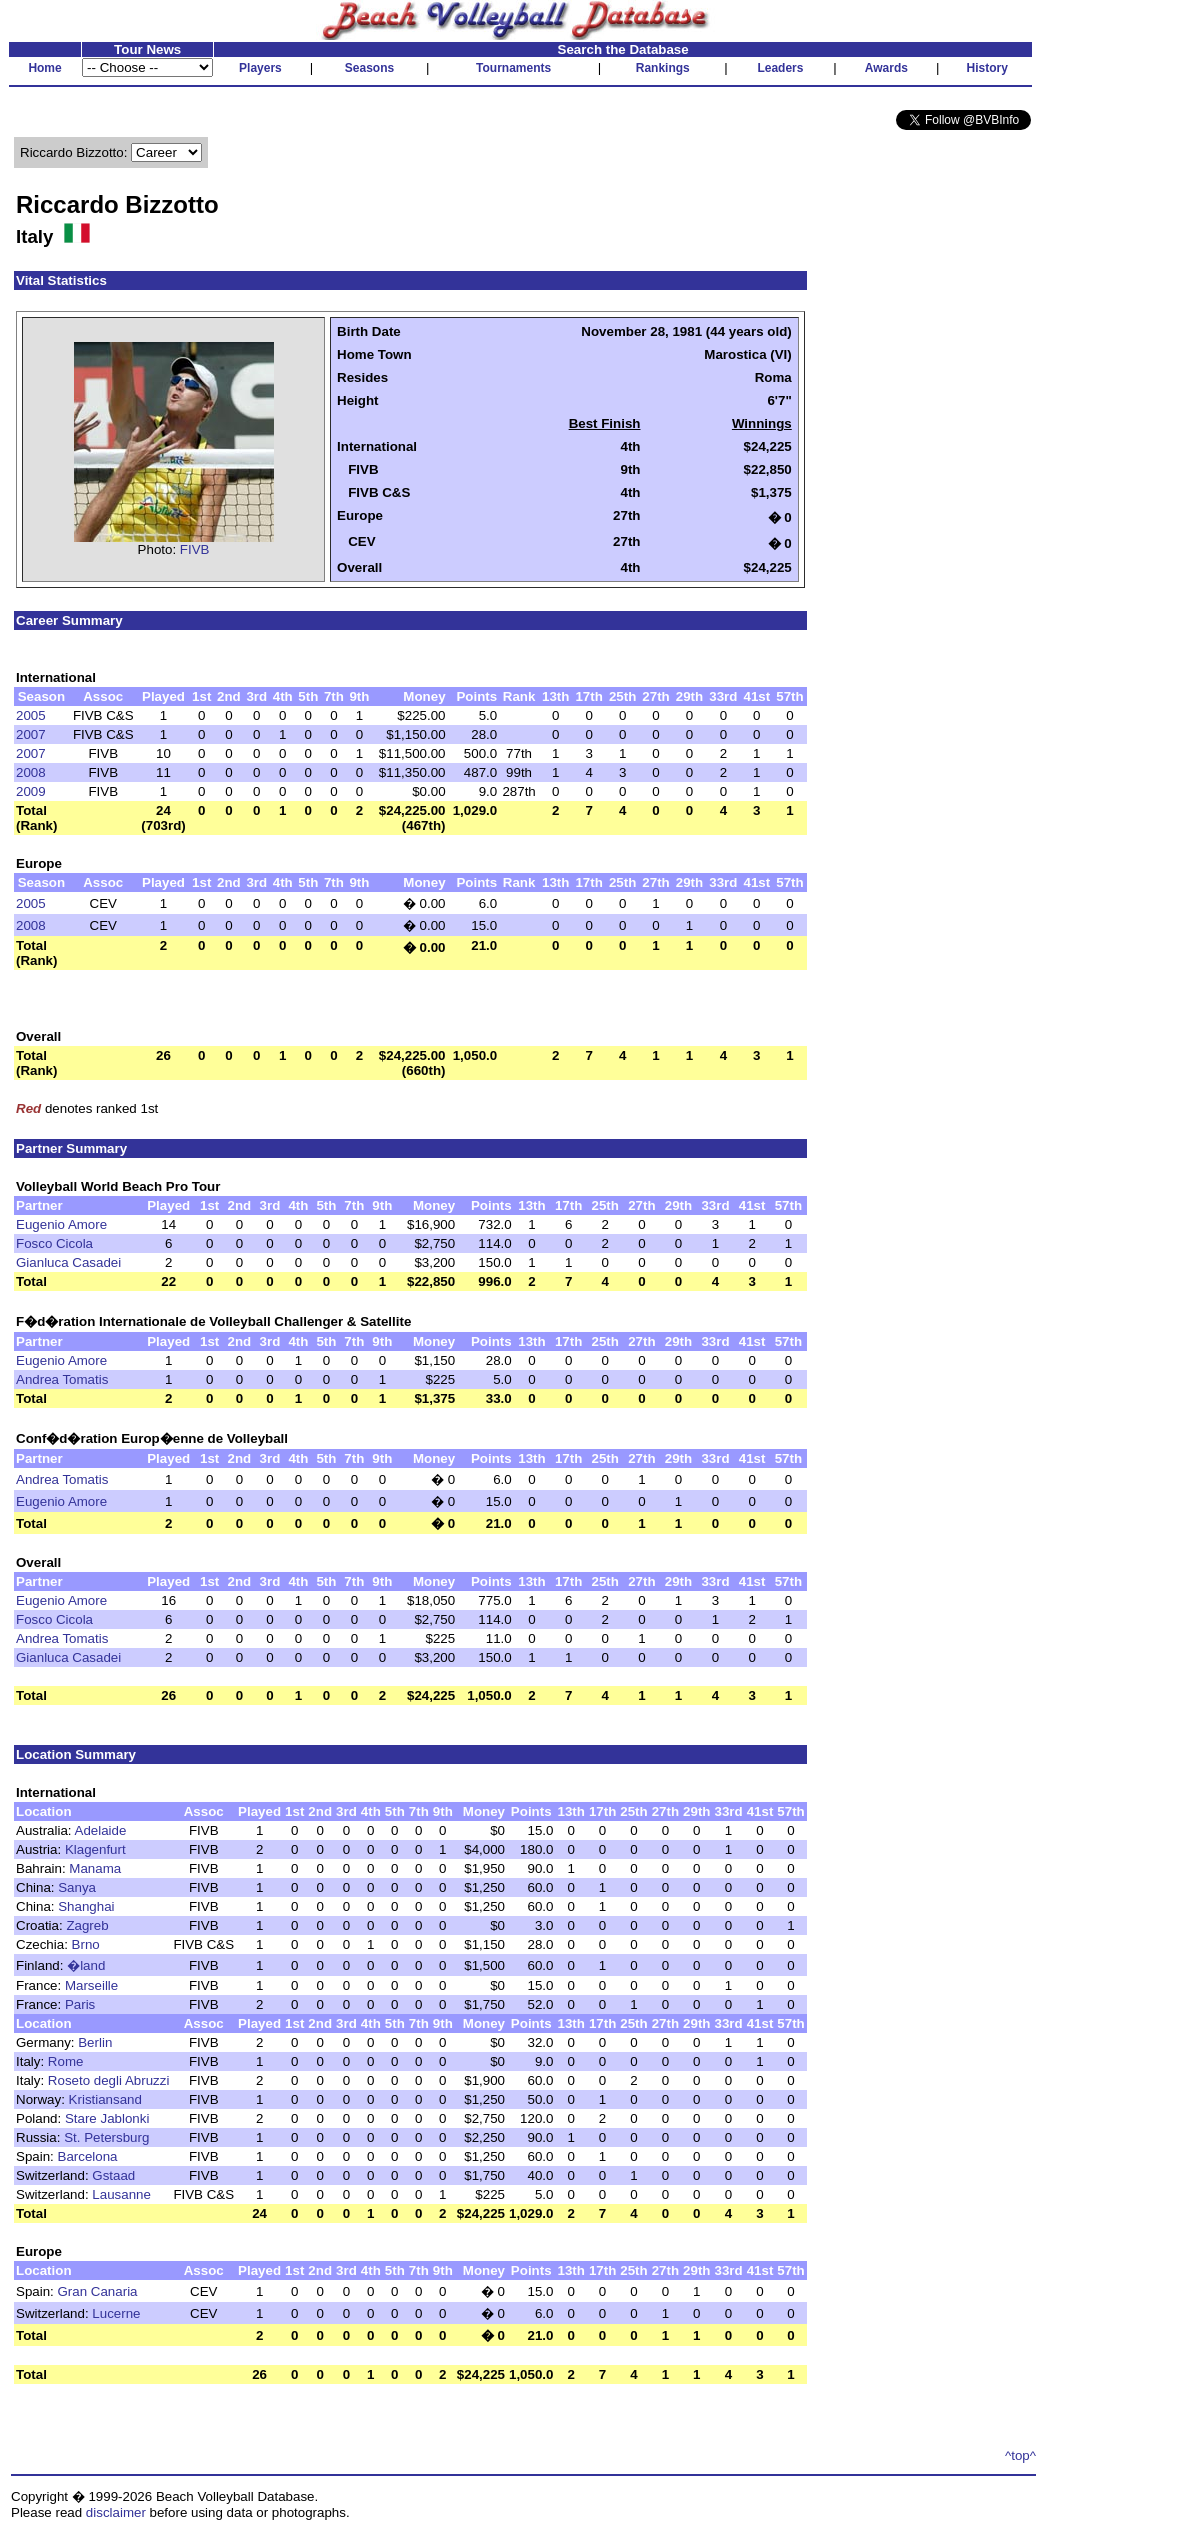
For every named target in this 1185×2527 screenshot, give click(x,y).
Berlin (95, 2042)
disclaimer (116, 2512)
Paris (80, 2004)
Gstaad (113, 2175)
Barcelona (88, 2156)
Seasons (369, 68)
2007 (31, 734)
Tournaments (513, 68)
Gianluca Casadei (68, 1262)
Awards (886, 68)
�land (86, 1965)
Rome (66, 2061)
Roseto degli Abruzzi (109, 2080)
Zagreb (87, 1925)
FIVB (195, 549)
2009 (31, 791)
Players (260, 68)
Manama (95, 1868)
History (987, 68)
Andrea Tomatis (62, 1379)
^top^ (1020, 2455)
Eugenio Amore (61, 1224)
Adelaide (101, 1830)
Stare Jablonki (107, 2118)
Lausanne (121, 2194)
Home (44, 68)
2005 (31, 715)
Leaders (780, 68)
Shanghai (86, 1906)
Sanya (77, 1887)
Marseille (91, 1985)
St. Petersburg (106, 2137)
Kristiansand (105, 2099)
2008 (31, 772)
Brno (86, 1944)
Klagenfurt (95, 1849)
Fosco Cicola (54, 1243)
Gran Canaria (98, 2291)
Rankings (663, 68)
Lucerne (116, 2313)
